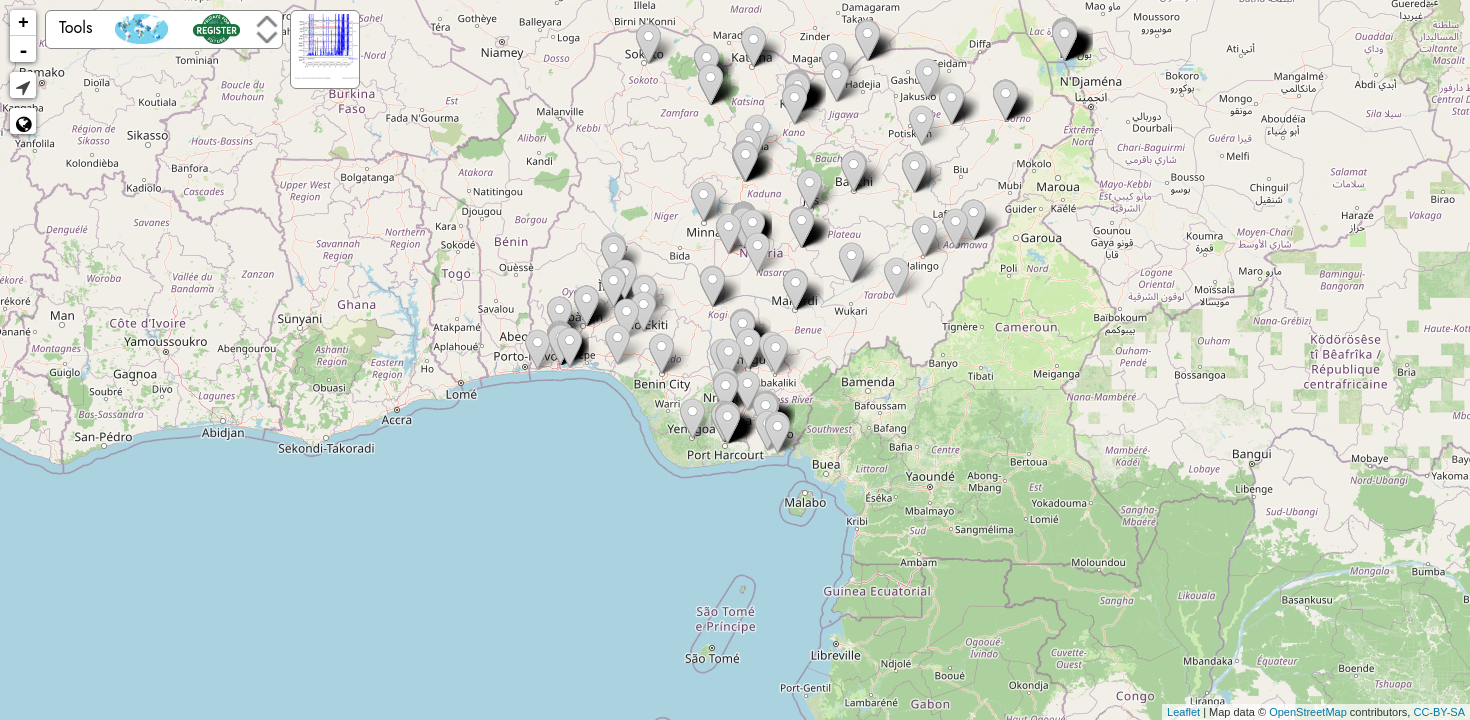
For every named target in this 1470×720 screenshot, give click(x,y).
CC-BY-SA (1439, 712)
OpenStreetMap (1308, 712)
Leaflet (1183, 712)
